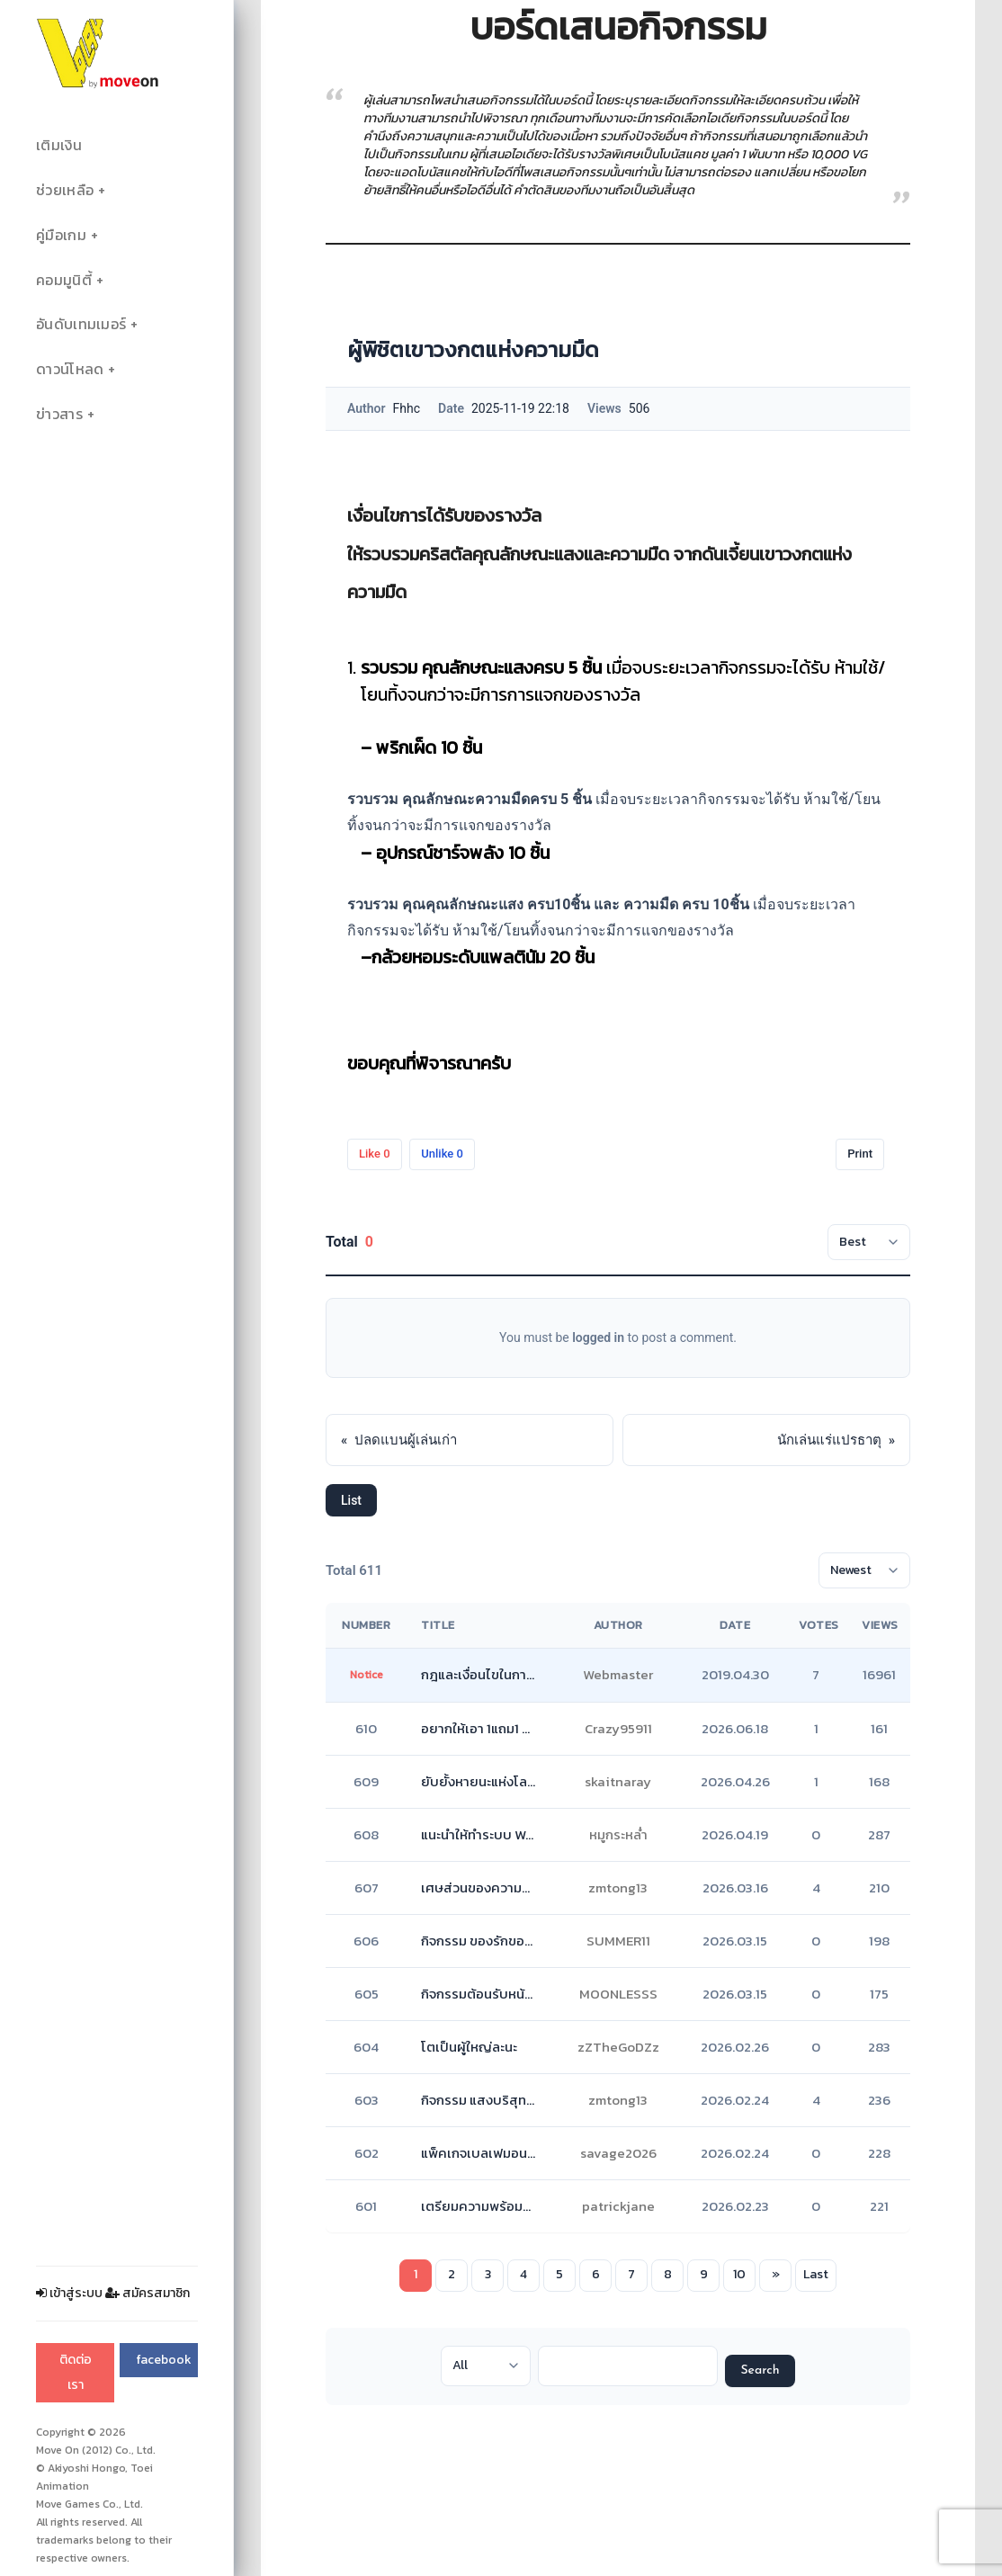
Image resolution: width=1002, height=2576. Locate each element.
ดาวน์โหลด (69, 369)
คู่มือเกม (61, 235)
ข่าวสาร (59, 414)
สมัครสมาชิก (147, 2293)
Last (815, 2274)
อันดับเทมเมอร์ (81, 324)
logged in (598, 1337)
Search (759, 2370)
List (351, 1500)
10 (739, 2274)
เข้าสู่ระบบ (69, 2293)
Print (859, 1153)
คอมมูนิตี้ (64, 280)
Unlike (442, 1153)
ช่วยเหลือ (65, 190)
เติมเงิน (59, 145)
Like (374, 1153)
